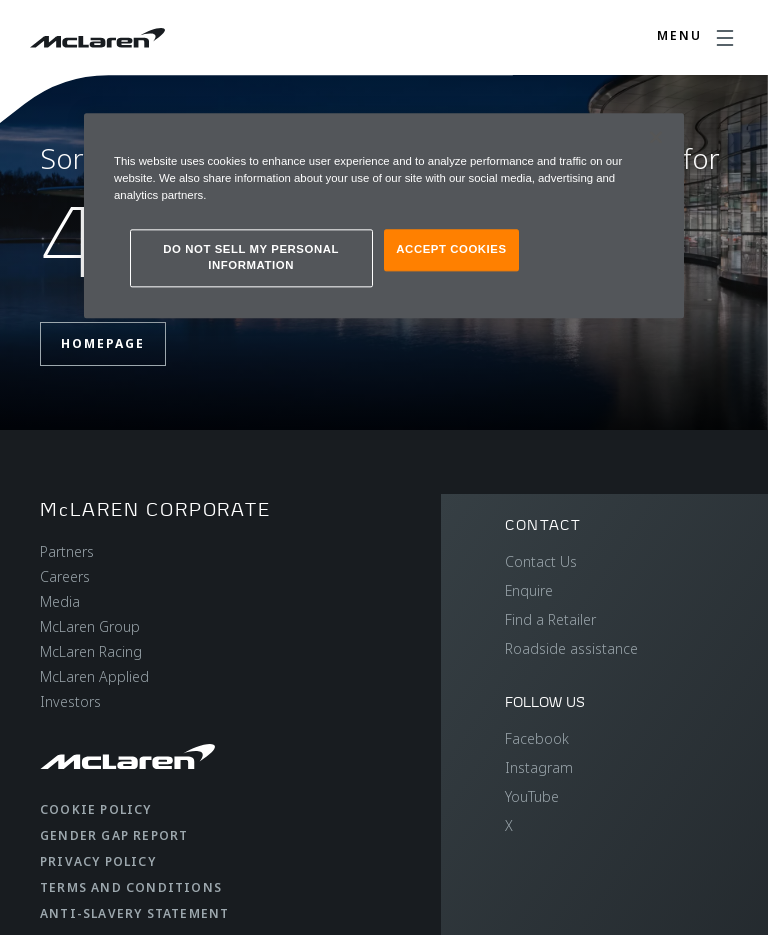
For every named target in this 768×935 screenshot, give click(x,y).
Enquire (529, 590)
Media (60, 601)
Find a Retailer (550, 619)
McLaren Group (90, 626)
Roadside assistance (571, 648)
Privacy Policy (98, 861)
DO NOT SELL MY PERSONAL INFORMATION (251, 258)
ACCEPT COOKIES (451, 250)
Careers (65, 576)
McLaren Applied (94, 676)
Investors (70, 701)
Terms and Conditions (131, 887)
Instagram (539, 767)
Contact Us (541, 561)
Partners (67, 551)
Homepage (103, 343)
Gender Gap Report (114, 835)
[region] (384, 216)
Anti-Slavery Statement (134, 913)
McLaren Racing (91, 651)
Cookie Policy (96, 809)
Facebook (537, 738)
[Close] (656, 138)
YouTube (532, 796)
